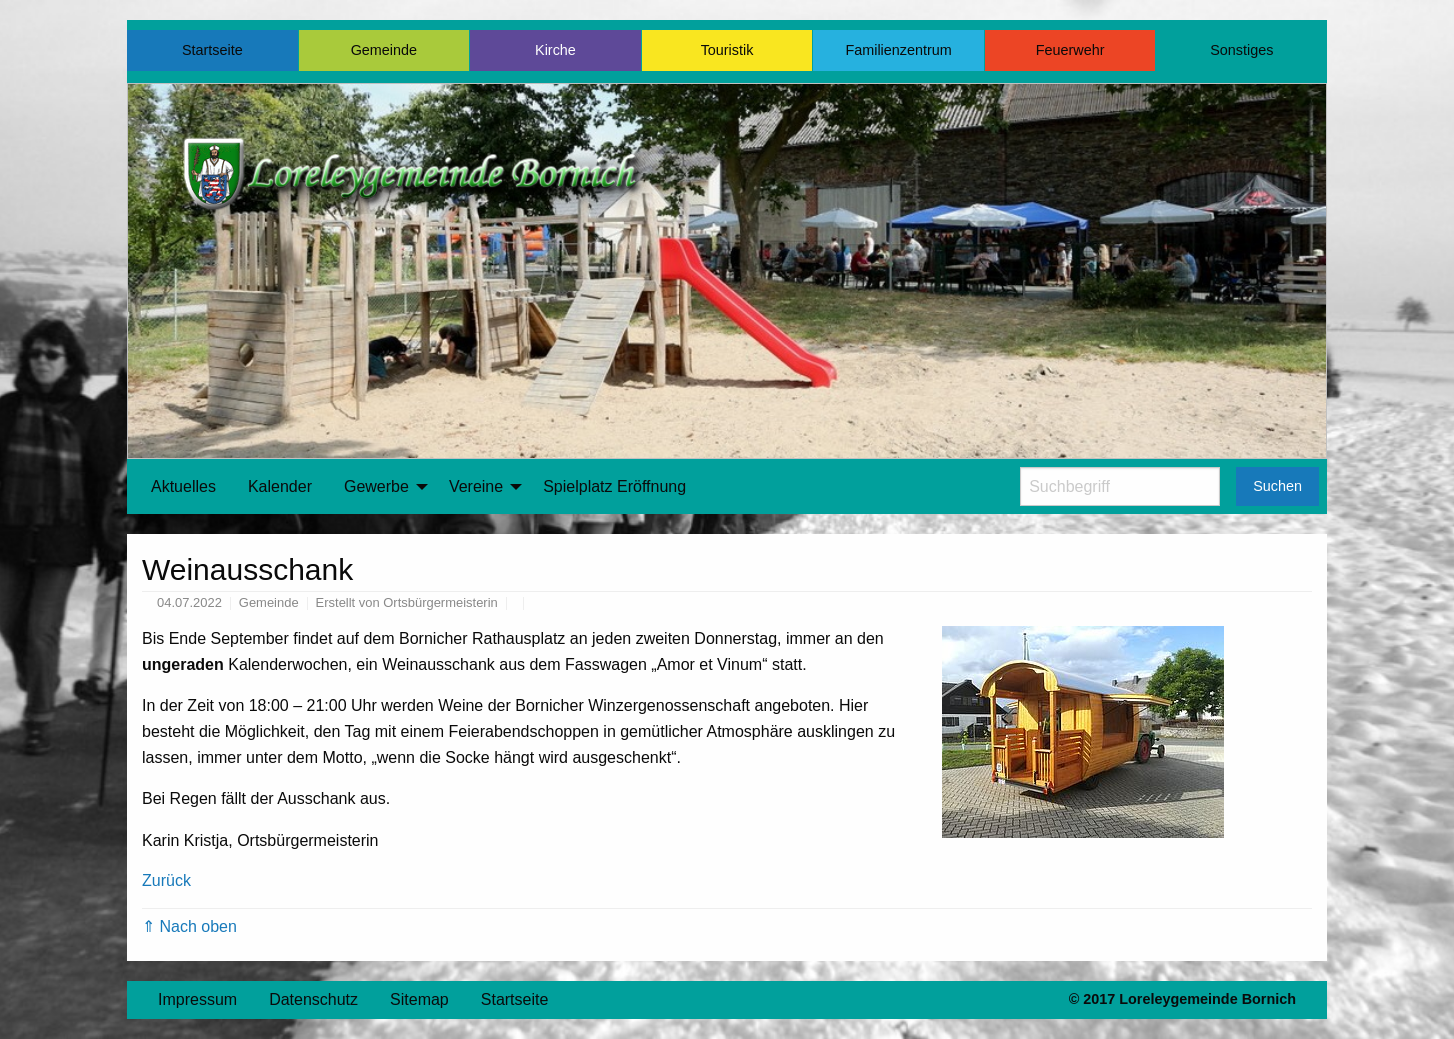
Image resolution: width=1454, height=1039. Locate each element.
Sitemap (419, 999)
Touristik (727, 50)
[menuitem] (183, 487)
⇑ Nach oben (189, 926)
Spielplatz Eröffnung (614, 486)
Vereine (476, 486)
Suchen (1277, 486)
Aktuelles (183, 486)
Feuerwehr (1070, 50)
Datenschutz (313, 999)
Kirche (555, 50)
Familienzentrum (898, 50)
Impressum (197, 999)
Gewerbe (376, 486)
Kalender (280, 486)
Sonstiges (1241, 50)
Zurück (166, 880)
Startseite (212, 50)
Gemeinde (384, 50)
